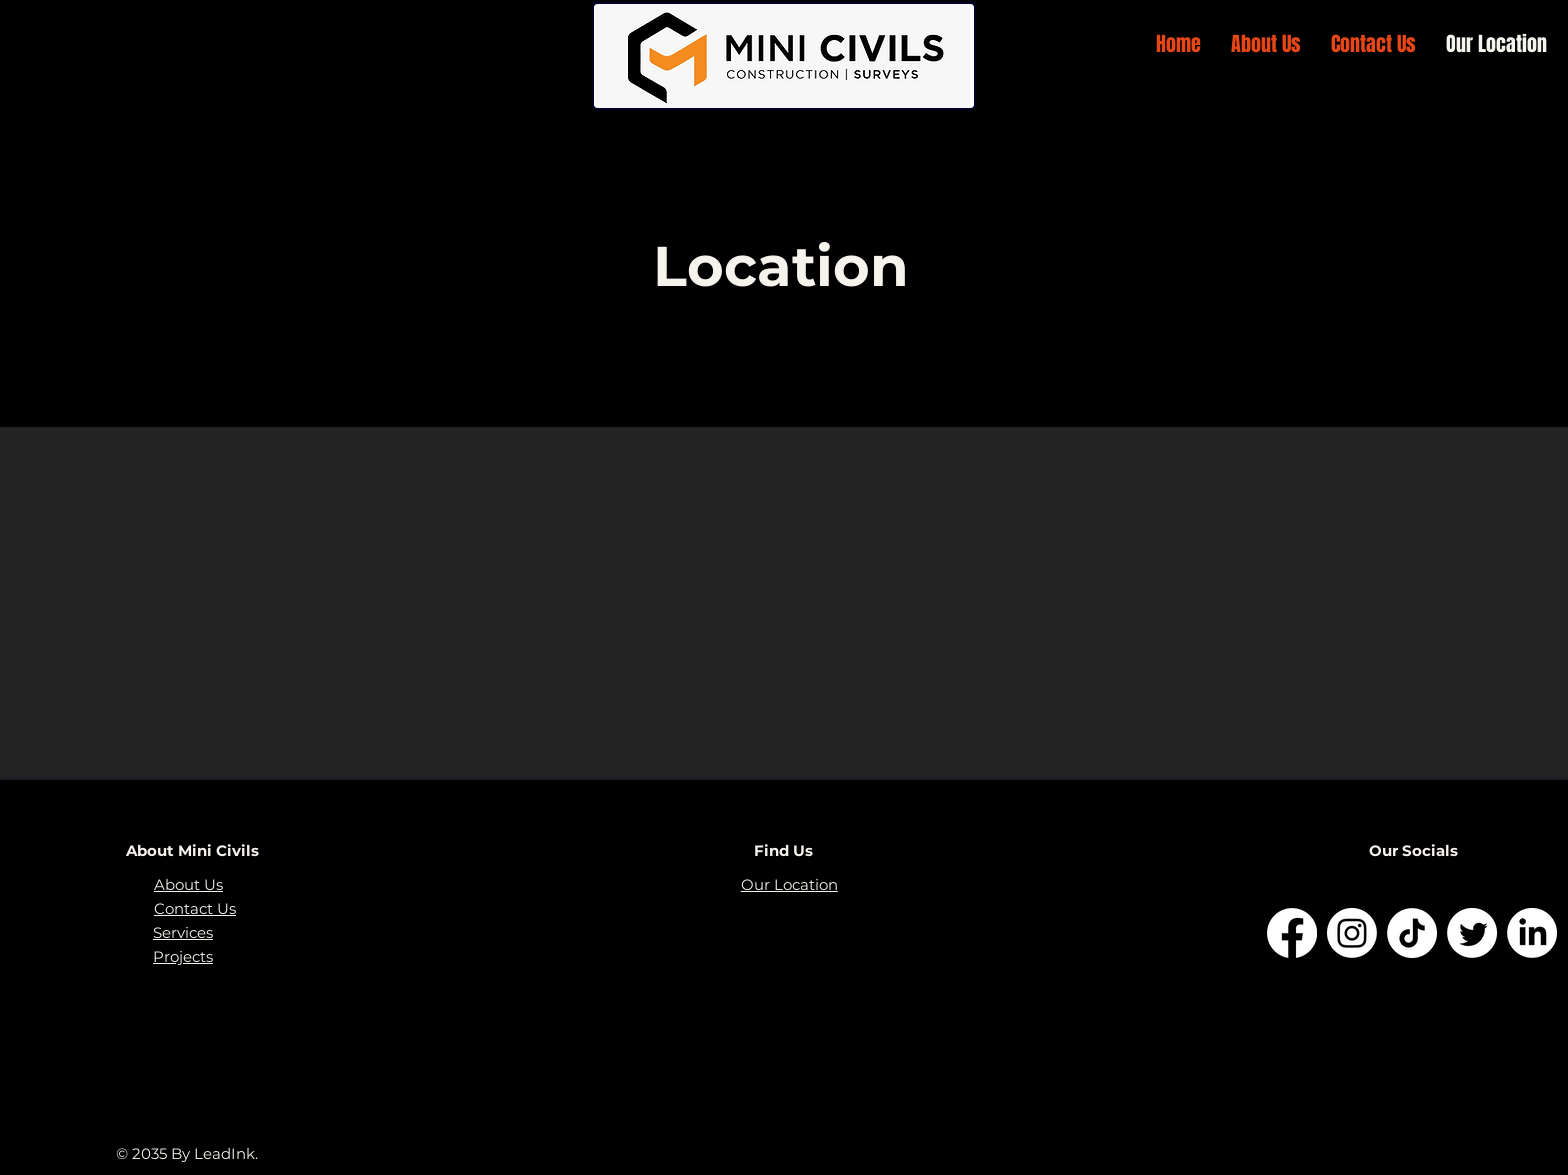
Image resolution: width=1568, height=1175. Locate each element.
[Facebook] (1292, 933)
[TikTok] (1412, 933)
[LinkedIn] (1532, 933)
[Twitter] (1472, 933)
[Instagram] (1352, 933)
